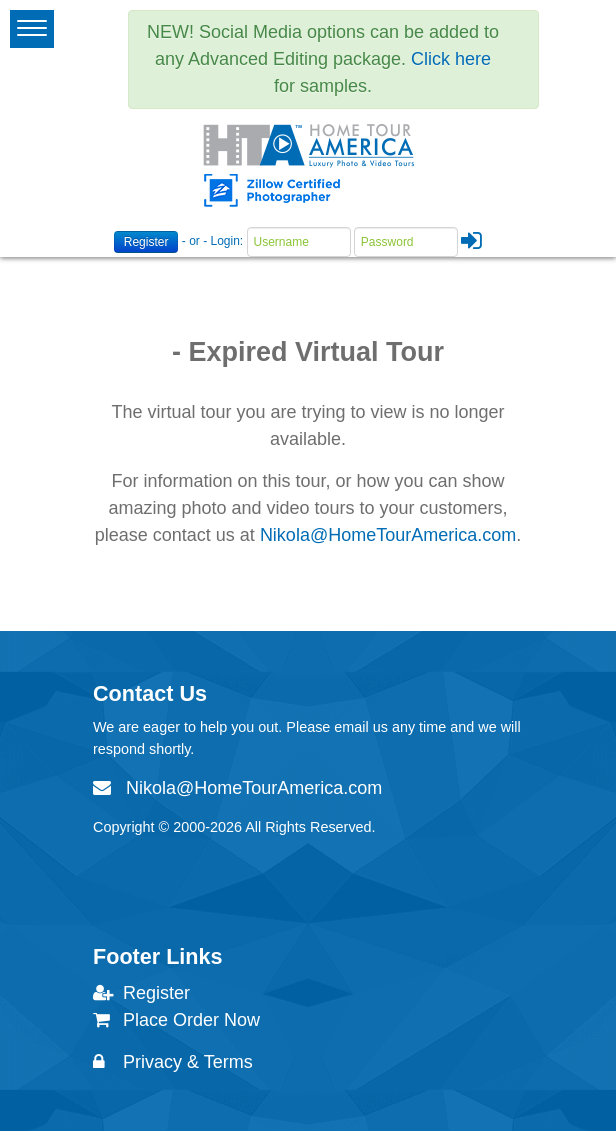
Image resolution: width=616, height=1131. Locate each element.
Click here (451, 59)
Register (146, 242)
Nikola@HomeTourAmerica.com (388, 535)
